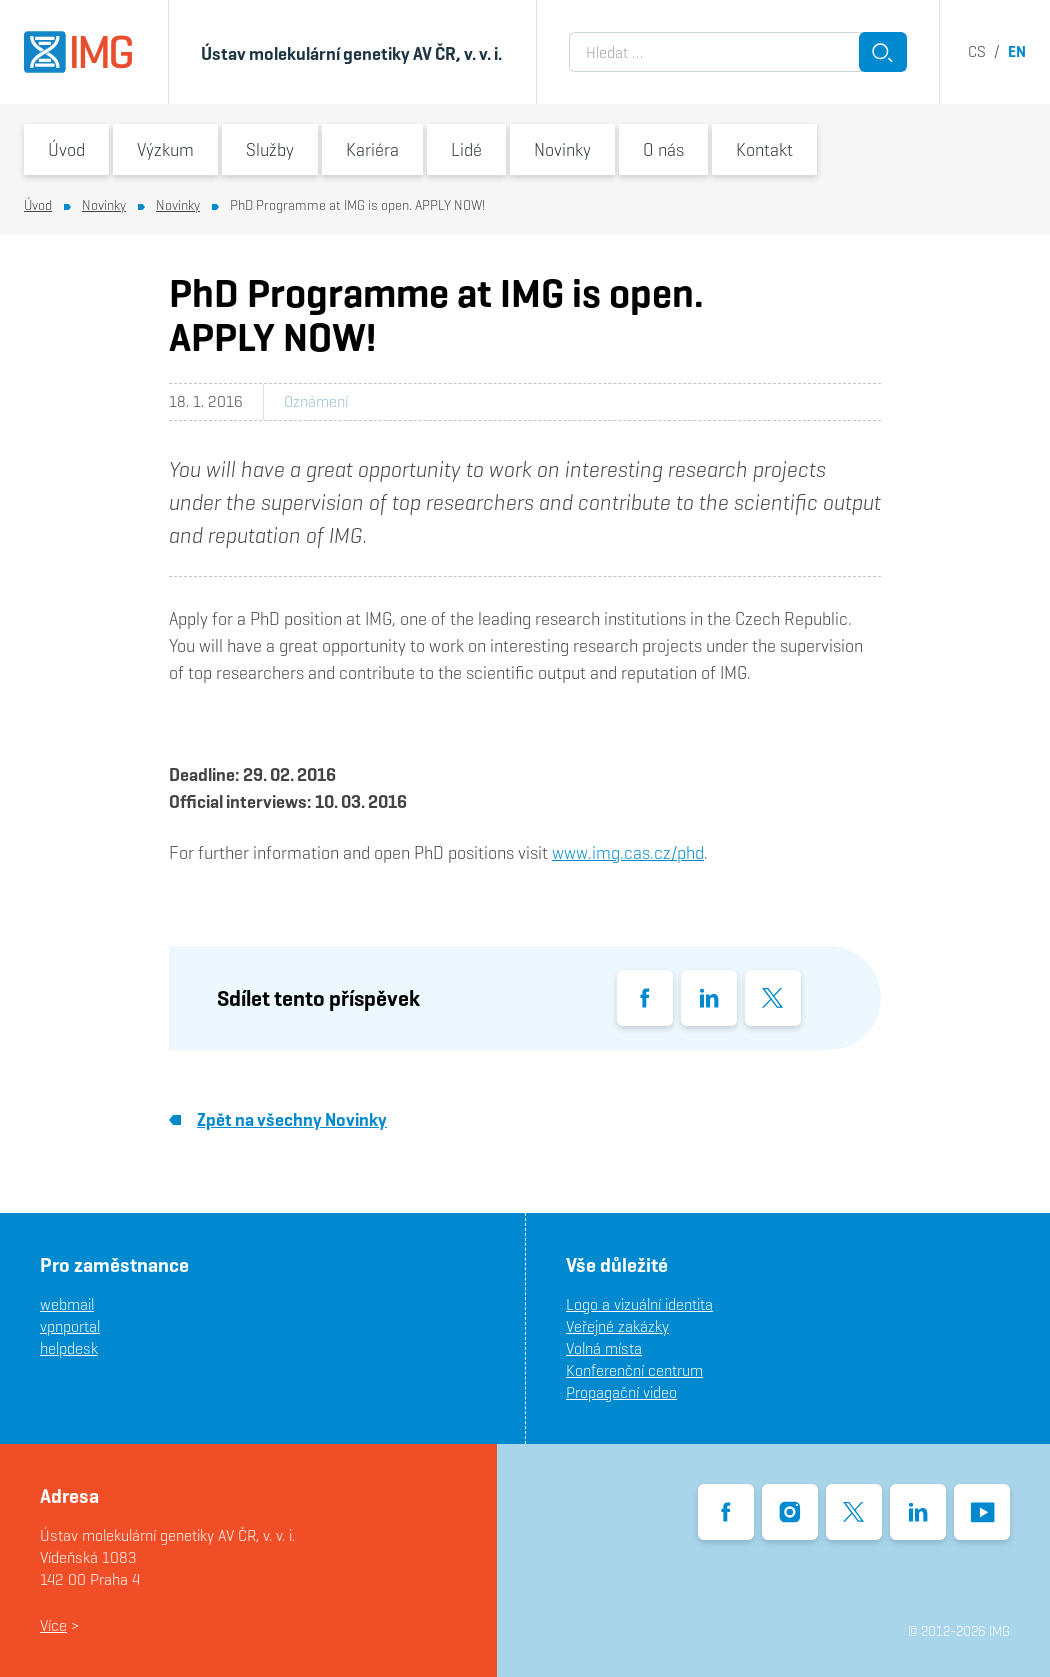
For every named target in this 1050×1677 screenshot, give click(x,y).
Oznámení (316, 401)
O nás (663, 149)
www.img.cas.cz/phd (628, 852)
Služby (270, 149)
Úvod (66, 149)
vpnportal (70, 1326)
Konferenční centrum (634, 1370)
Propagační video (621, 1392)
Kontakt (764, 149)
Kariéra (372, 149)
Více (53, 1625)
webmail (67, 1304)
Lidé (466, 149)
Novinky (562, 149)
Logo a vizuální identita (639, 1304)
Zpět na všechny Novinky (278, 1119)
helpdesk (69, 1348)
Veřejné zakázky (617, 1326)
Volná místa (604, 1348)
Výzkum (165, 149)
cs (977, 51)
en (1017, 51)
